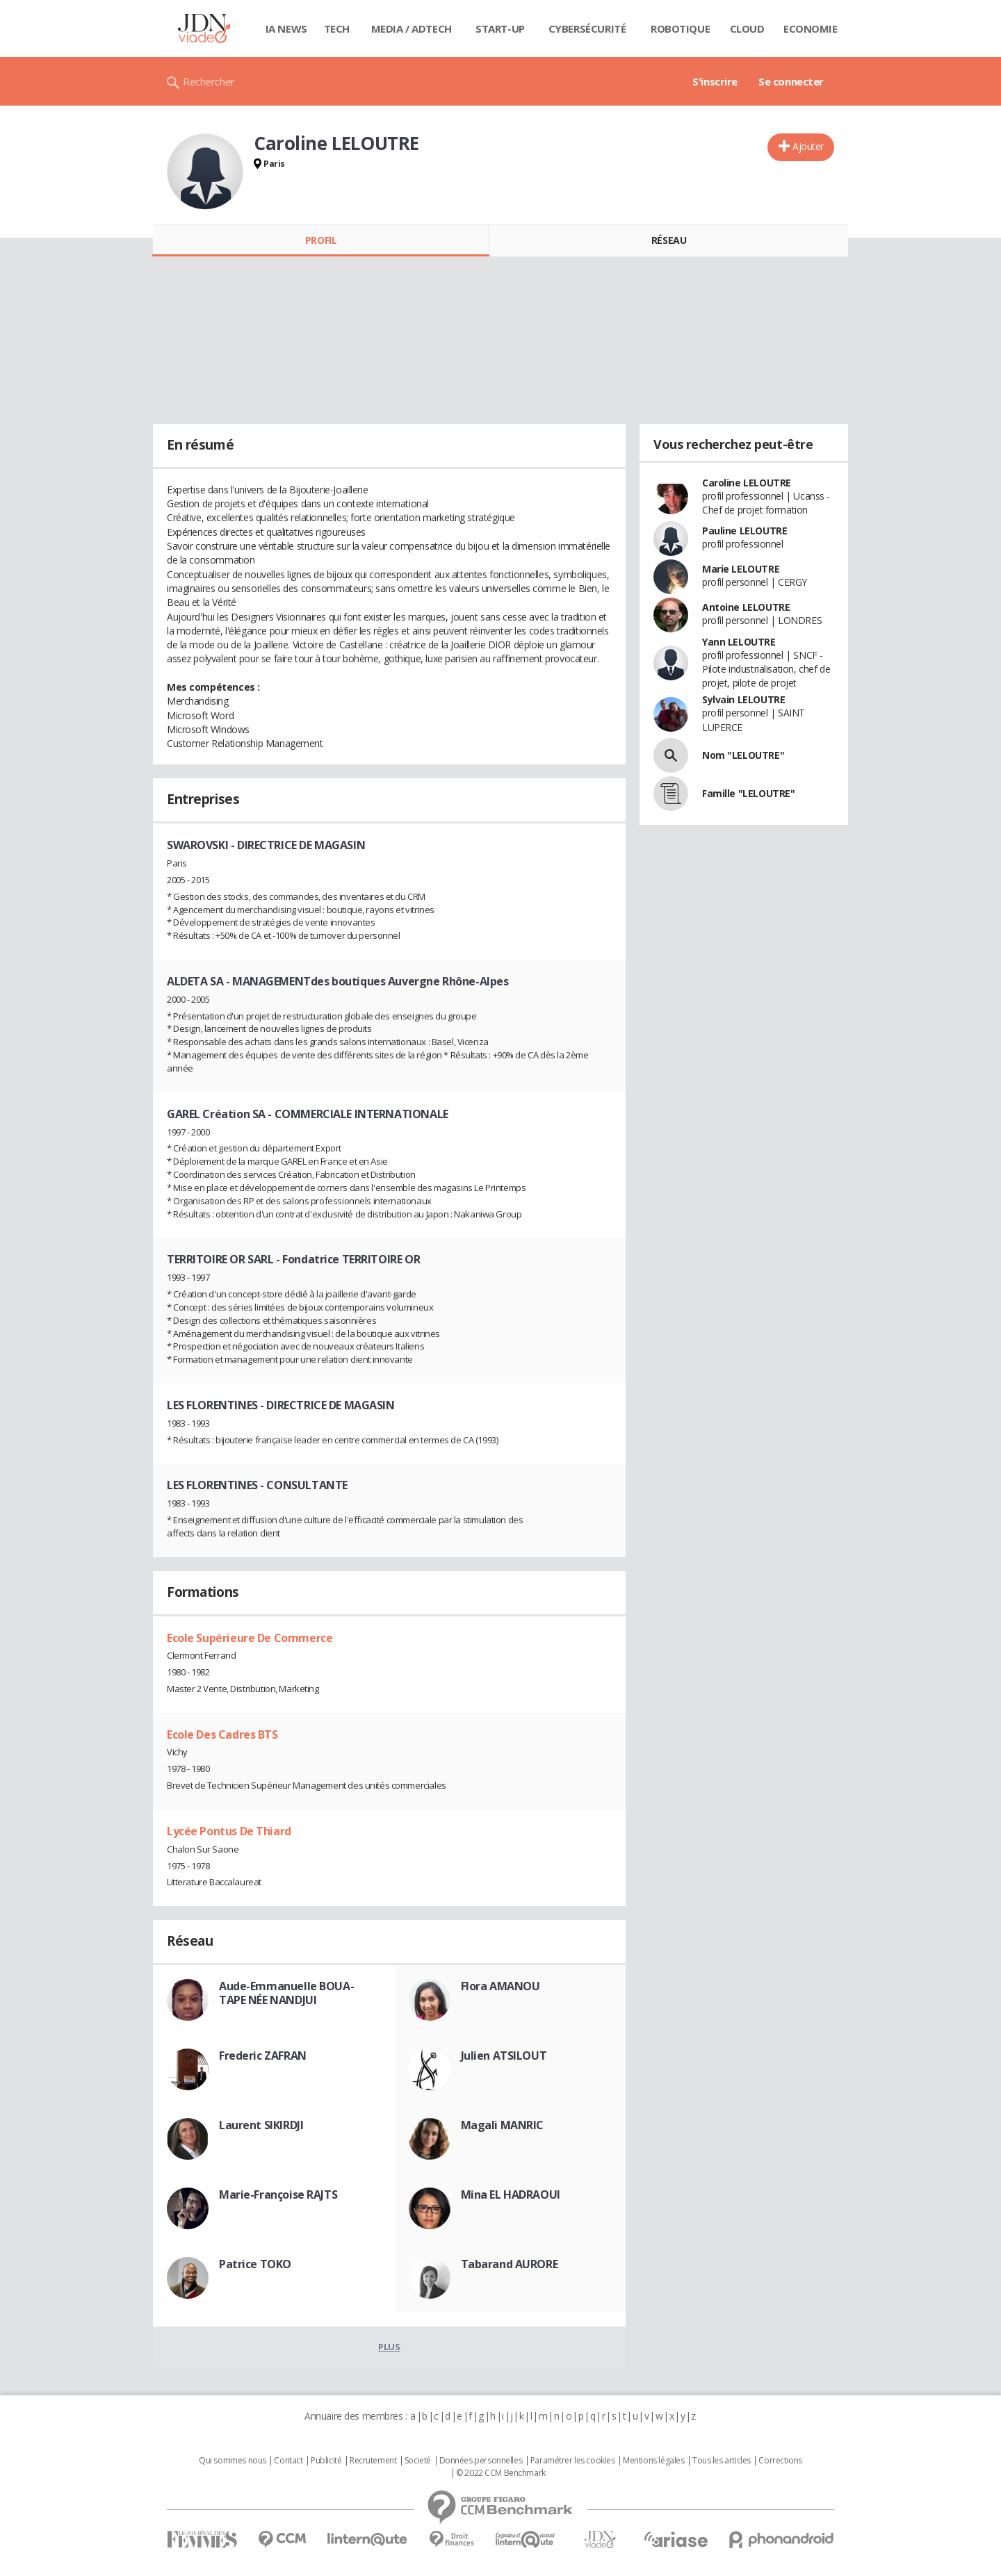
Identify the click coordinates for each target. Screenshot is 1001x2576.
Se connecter (791, 81)
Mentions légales (653, 2461)
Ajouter (808, 146)
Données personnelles (481, 2461)
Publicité (326, 2461)
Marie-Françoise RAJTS (278, 2194)
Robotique (680, 28)
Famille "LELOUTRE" (748, 793)
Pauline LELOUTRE (744, 530)
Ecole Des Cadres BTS (222, 1734)
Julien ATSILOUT (504, 2055)
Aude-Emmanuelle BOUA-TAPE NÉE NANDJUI (286, 1993)
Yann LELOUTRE (739, 641)
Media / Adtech (411, 28)
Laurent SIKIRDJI (261, 2125)
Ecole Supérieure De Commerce (249, 1638)
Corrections (779, 2461)
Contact (288, 2461)
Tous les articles (721, 2461)
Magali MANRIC (502, 2125)
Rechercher (209, 81)
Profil (320, 240)
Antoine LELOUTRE (746, 607)
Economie (810, 28)
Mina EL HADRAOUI (510, 2194)
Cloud (747, 28)
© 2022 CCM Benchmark (501, 2473)
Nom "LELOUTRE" (743, 755)
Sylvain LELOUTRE (743, 699)
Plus (389, 2346)
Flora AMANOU (500, 1986)
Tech (337, 28)
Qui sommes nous (232, 2461)
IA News (286, 28)
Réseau (668, 240)
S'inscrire (715, 81)
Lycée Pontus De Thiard (229, 1831)
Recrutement (373, 2461)
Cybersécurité (587, 28)
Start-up (500, 28)
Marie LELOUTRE (740, 568)
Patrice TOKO (255, 2264)
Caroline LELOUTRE (746, 482)
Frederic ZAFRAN (263, 2055)
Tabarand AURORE (509, 2264)
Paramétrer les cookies (572, 2461)
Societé (418, 2461)
